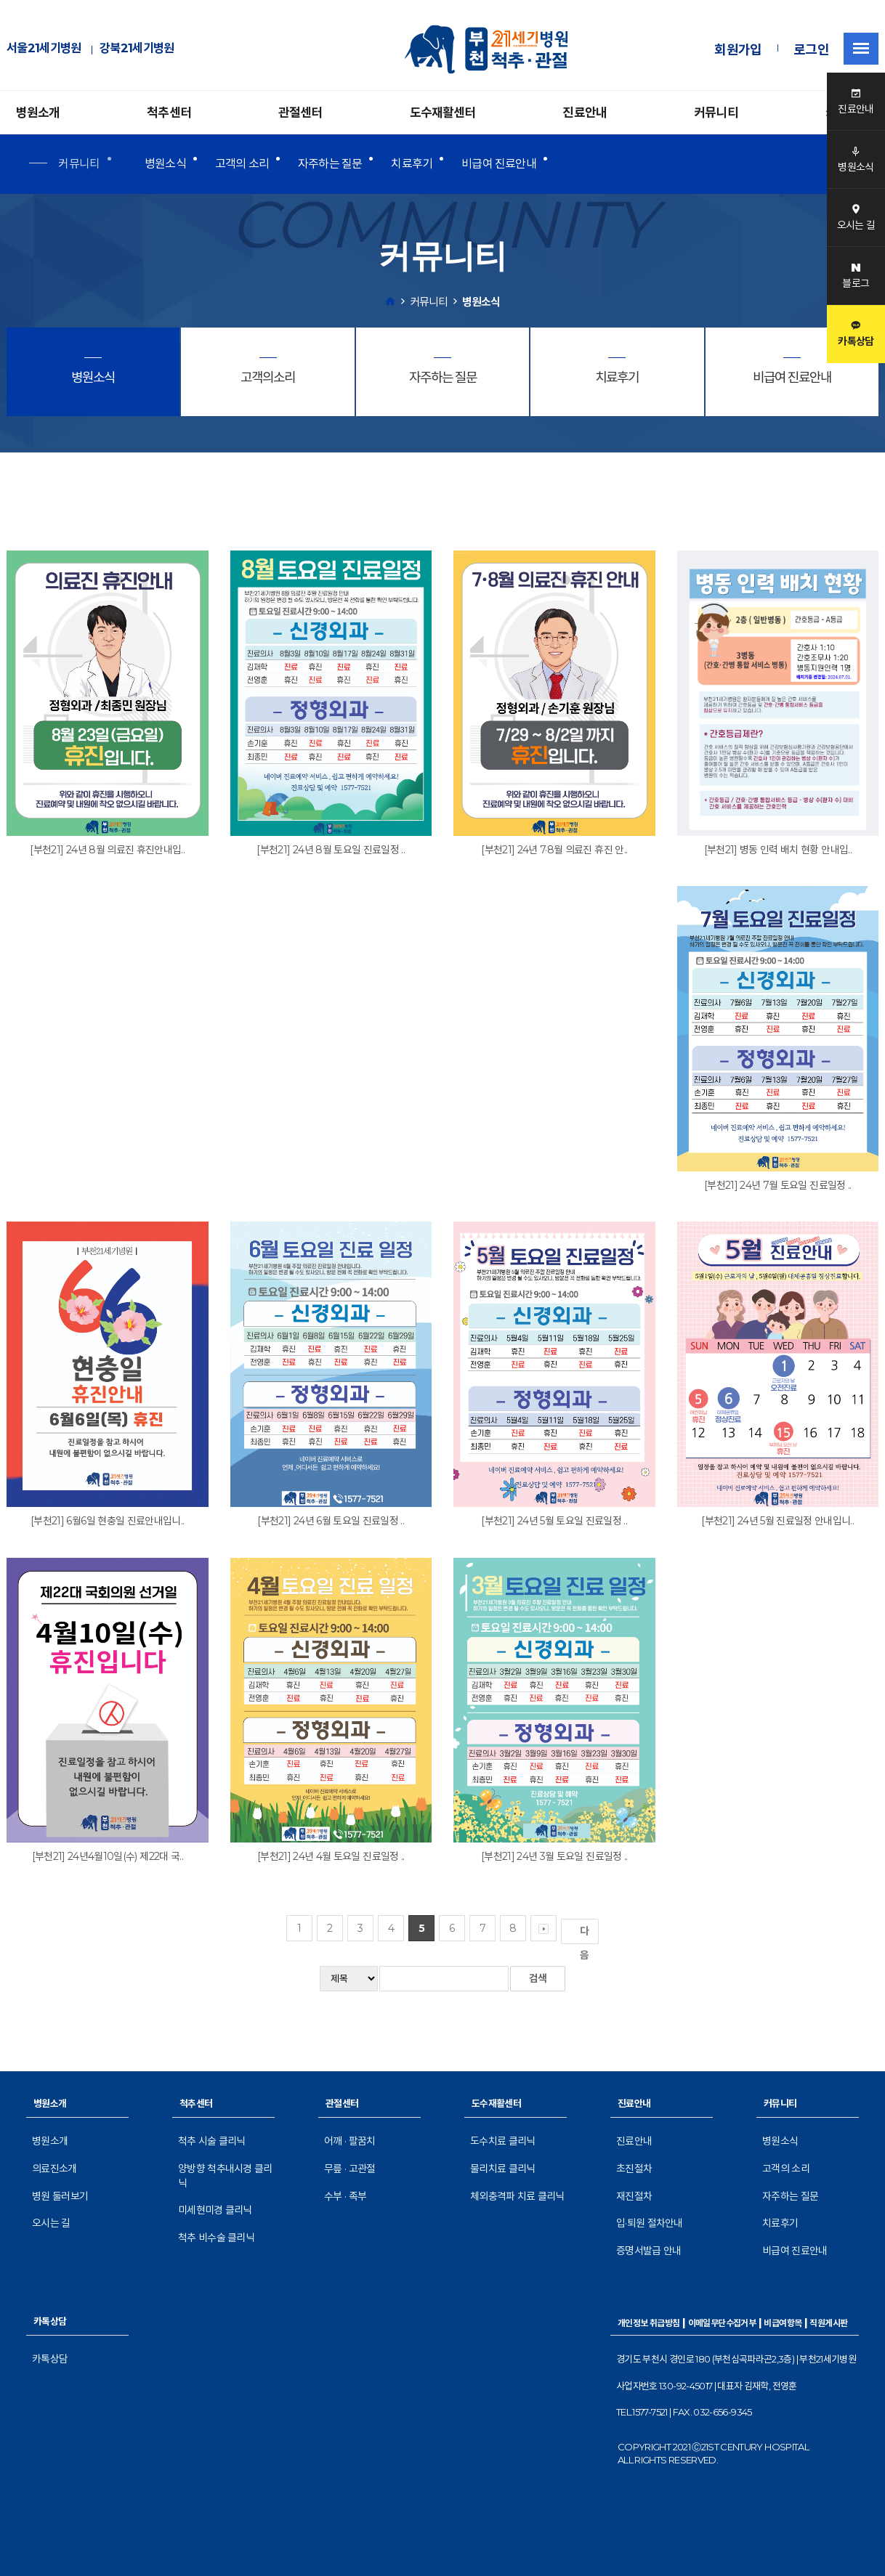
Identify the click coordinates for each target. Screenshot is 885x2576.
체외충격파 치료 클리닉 (517, 2196)
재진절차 (634, 2196)
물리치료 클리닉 (502, 2168)
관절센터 (300, 112)
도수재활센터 (443, 112)
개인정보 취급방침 (649, 2322)
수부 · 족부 (345, 2196)
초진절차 (634, 2168)
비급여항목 (782, 2322)
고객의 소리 (242, 164)
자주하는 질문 (330, 164)
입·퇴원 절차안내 (649, 2223)
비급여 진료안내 (498, 164)
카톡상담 (50, 2358)
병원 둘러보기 (60, 2196)
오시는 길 (51, 2223)
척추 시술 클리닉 (212, 2141)
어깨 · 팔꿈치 (349, 2141)
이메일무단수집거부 (722, 2322)
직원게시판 (828, 2322)
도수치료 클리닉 (502, 2141)
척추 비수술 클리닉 (216, 2237)
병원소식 (165, 164)
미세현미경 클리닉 (215, 2210)
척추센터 (169, 112)
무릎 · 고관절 (349, 2168)
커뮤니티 (716, 112)
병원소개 (38, 112)
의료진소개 (54, 2168)
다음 (587, 1934)
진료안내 (584, 112)
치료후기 (411, 164)
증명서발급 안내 (648, 2250)
